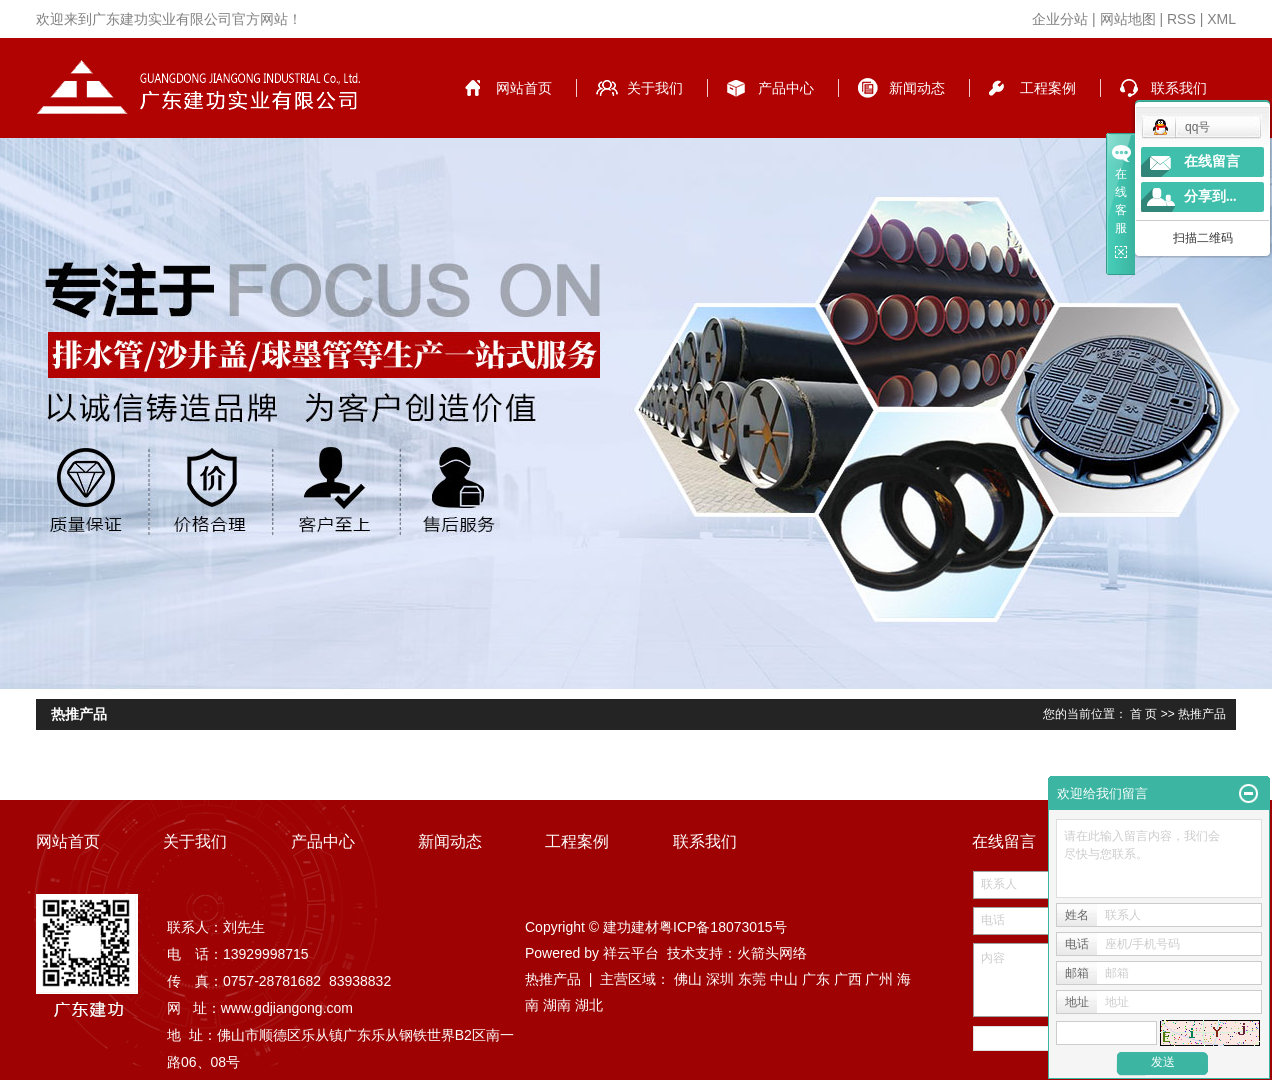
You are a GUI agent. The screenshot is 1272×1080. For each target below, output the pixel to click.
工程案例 (1048, 88)
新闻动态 (917, 88)
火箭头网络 (772, 953)
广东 (816, 979)
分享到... (1210, 196)
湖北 (589, 1005)
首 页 (1143, 714)
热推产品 (553, 979)
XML (1221, 19)
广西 (848, 979)
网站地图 (1128, 19)
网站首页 (524, 88)
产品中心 (786, 88)
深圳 (720, 979)
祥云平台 (631, 953)
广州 (879, 979)
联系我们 (1179, 88)
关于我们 (655, 88)
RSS (1181, 19)
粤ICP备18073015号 (723, 927)
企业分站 (1060, 19)
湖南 (557, 1005)
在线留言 (1212, 161)
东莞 (752, 979)
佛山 (688, 979)
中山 (784, 979)
